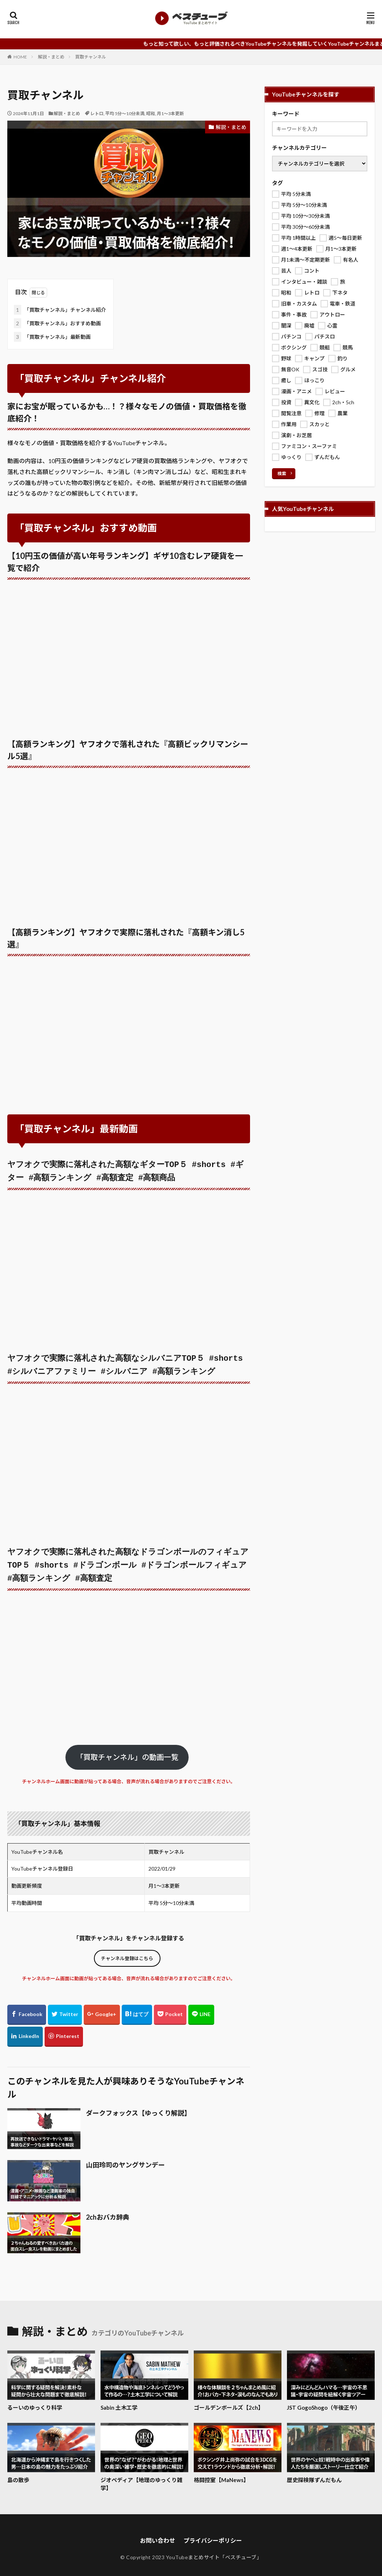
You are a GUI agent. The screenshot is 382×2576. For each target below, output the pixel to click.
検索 (281, 473)
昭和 (150, 113)
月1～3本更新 (170, 113)
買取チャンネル (90, 57)
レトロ (96, 113)
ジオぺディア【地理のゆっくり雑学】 (141, 2476)
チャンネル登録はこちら (127, 1951)
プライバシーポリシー (213, 2532)
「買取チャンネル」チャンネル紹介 (60, 310)
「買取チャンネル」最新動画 (52, 337)
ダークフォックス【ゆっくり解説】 (138, 2105)
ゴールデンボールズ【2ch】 (229, 2400)
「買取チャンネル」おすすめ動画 (57, 323)
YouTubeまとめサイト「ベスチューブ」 (214, 2549)
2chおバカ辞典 (107, 2209)
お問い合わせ (157, 2532)
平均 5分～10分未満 (124, 113)
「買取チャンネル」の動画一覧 (127, 1749)
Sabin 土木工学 (119, 2400)
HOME (20, 57)
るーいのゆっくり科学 (34, 2400)
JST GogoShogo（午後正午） (323, 2400)
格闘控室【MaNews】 (221, 2472)
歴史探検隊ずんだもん (314, 2472)
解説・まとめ (51, 57)
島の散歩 (18, 2472)
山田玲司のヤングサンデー (125, 2157)
